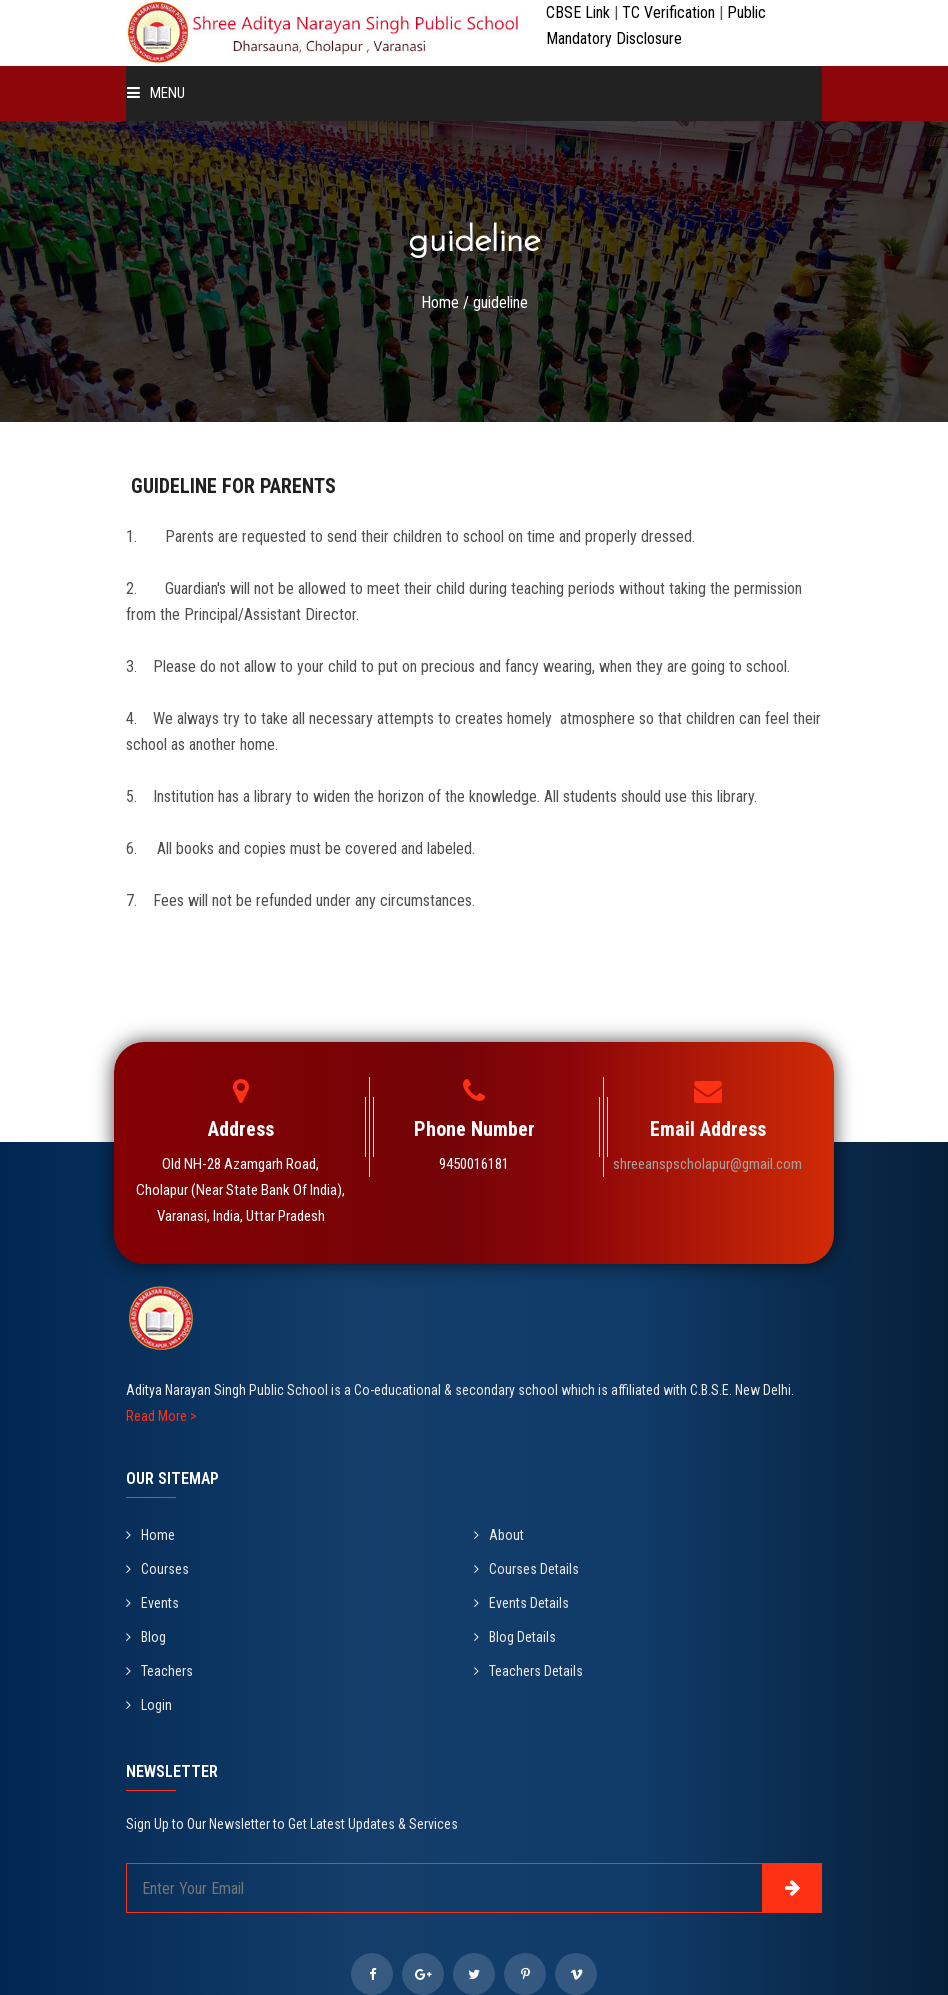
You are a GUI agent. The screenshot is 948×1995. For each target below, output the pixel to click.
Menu (156, 93)
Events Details (521, 1603)
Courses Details (526, 1569)
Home (440, 302)
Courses (157, 1569)
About (499, 1535)
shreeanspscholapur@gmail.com (707, 1164)
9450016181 (474, 1164)
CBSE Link (580, 12)
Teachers (159, 1671)
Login (149, 1705)
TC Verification (670, 12)
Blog (146, 1637)
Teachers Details (528, 1671)
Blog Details (515, 1637)
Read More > (161, 1416)
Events (152, 1603)
